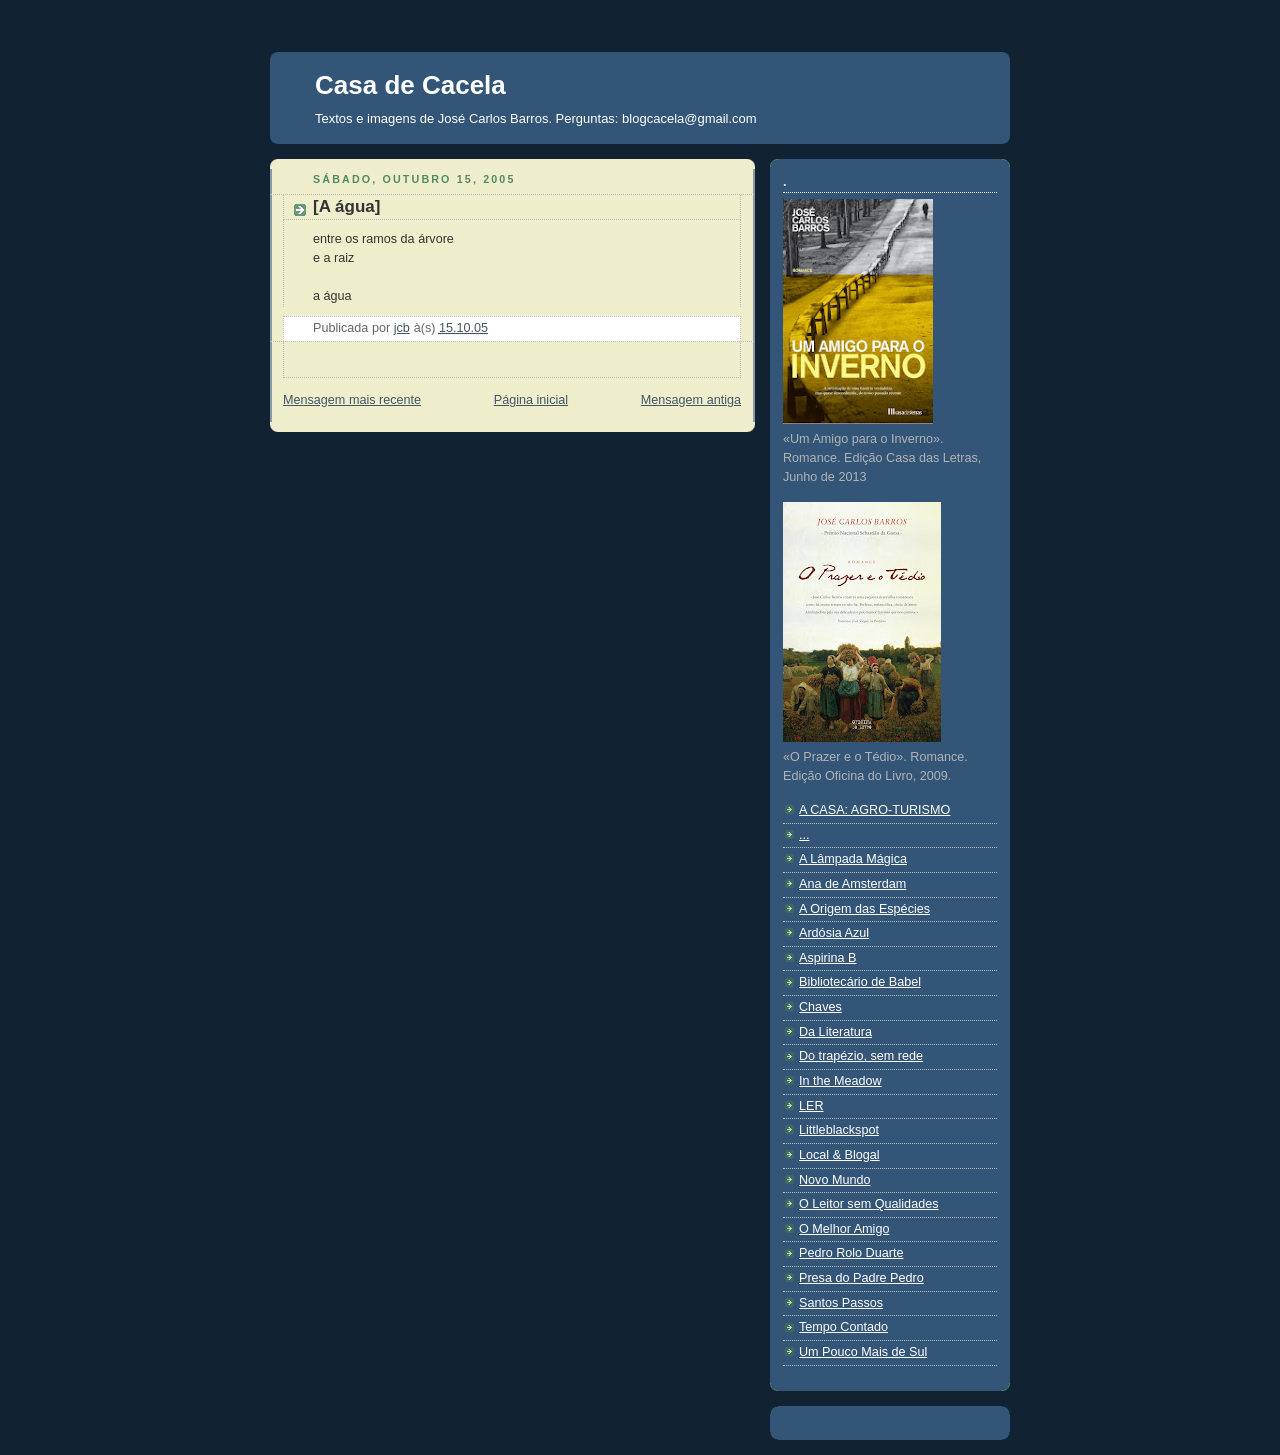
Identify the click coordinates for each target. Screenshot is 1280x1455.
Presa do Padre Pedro (861, 1278)
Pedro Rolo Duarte (851, 1253)
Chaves (820, 1007)
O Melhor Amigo (844, 1229)
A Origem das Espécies (864, 909)
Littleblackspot (839, 1130)
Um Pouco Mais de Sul (863, 1352)
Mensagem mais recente (352, 400)
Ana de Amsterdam (852, 884)
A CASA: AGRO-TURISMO (874, 810)
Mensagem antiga (691, 400)
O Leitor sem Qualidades (868, 1204)
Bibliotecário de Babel (860, 982)
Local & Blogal (839, 1155)
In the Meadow (840, 1081)
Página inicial (531, 400)
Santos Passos (841, 1303)
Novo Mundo (835, 1180)
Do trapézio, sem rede (861, 1056)
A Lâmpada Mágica (853, 859)
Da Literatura (835, 1032)
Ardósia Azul (834, 933)
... (804, 835)
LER (811, 1106)
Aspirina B (827, 958)
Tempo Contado (843, 1327)
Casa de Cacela (410, 85)
